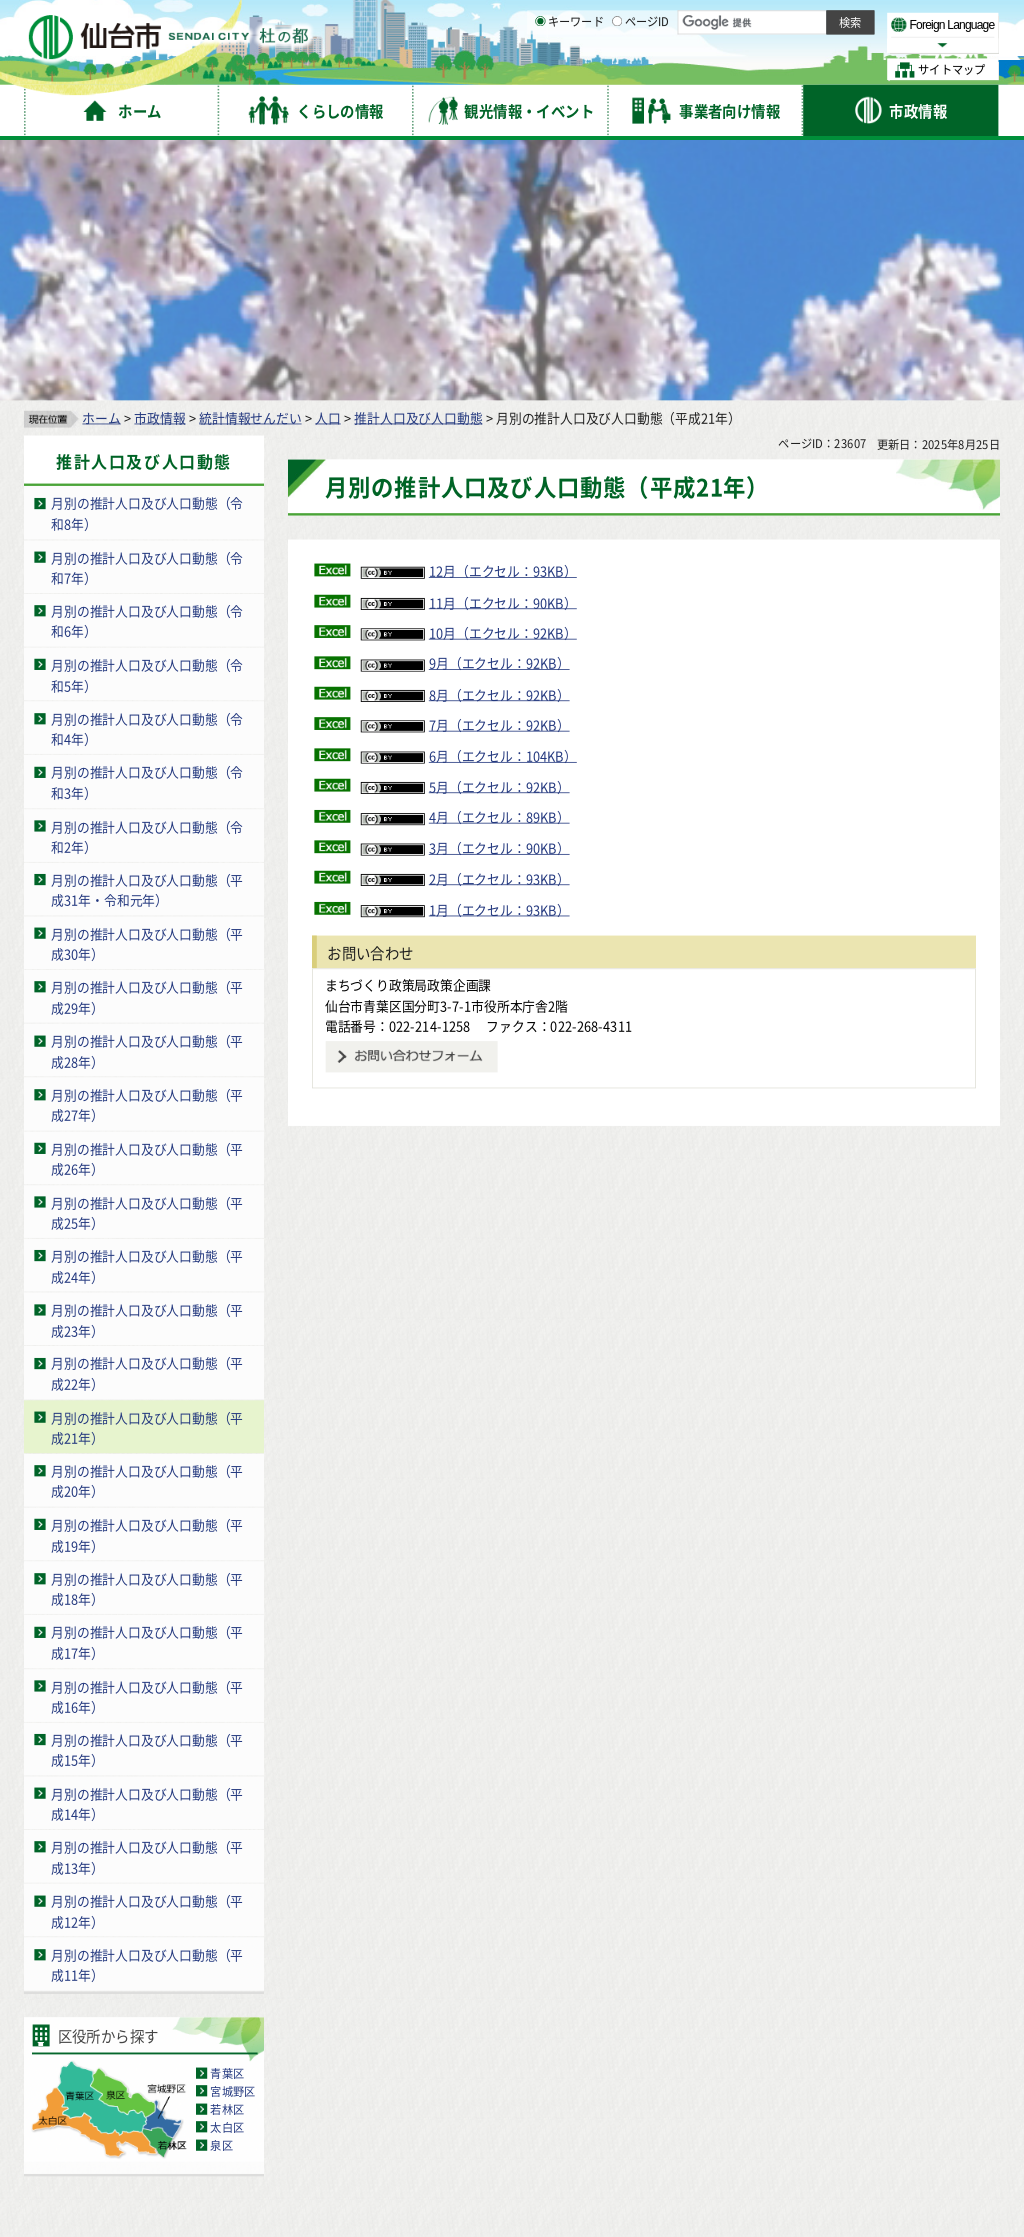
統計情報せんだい (250, 160)
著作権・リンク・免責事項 (230, 2044)
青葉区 (227, 1816)
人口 (328, 160)
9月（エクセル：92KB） (465, 406)
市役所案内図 (711, 2167)
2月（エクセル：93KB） (465, 621)
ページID (641, 70)
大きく (770, 44)
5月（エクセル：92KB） (465, 529)
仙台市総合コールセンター (776, 2083)
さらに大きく (834, 44)
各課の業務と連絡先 (711, 2134)
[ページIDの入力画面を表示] (617, 69)
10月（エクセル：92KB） (469, 375)
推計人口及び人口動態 (418, 160)
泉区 (221, 1889)
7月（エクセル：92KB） (465, 468)
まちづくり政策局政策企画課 (408, 727)
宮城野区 (232, 1834)
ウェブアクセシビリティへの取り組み (612, 2044)
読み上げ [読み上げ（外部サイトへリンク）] (657, 20)
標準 (799, 21)
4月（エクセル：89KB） (465, 560)
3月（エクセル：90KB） (465, 590)
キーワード (569, 70)
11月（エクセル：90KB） (469, 345)
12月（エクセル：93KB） (469, 314)
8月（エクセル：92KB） (465, 437)
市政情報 (159, 160)
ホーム (101, 160)
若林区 (227, 1852)
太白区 (227, 1870)
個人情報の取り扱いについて (405, 2044)
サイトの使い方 (93, 2044)
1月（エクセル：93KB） (465, 652)
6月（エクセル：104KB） (469, 498)
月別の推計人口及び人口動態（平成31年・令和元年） (147, 633)
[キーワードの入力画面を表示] (540, 69)
